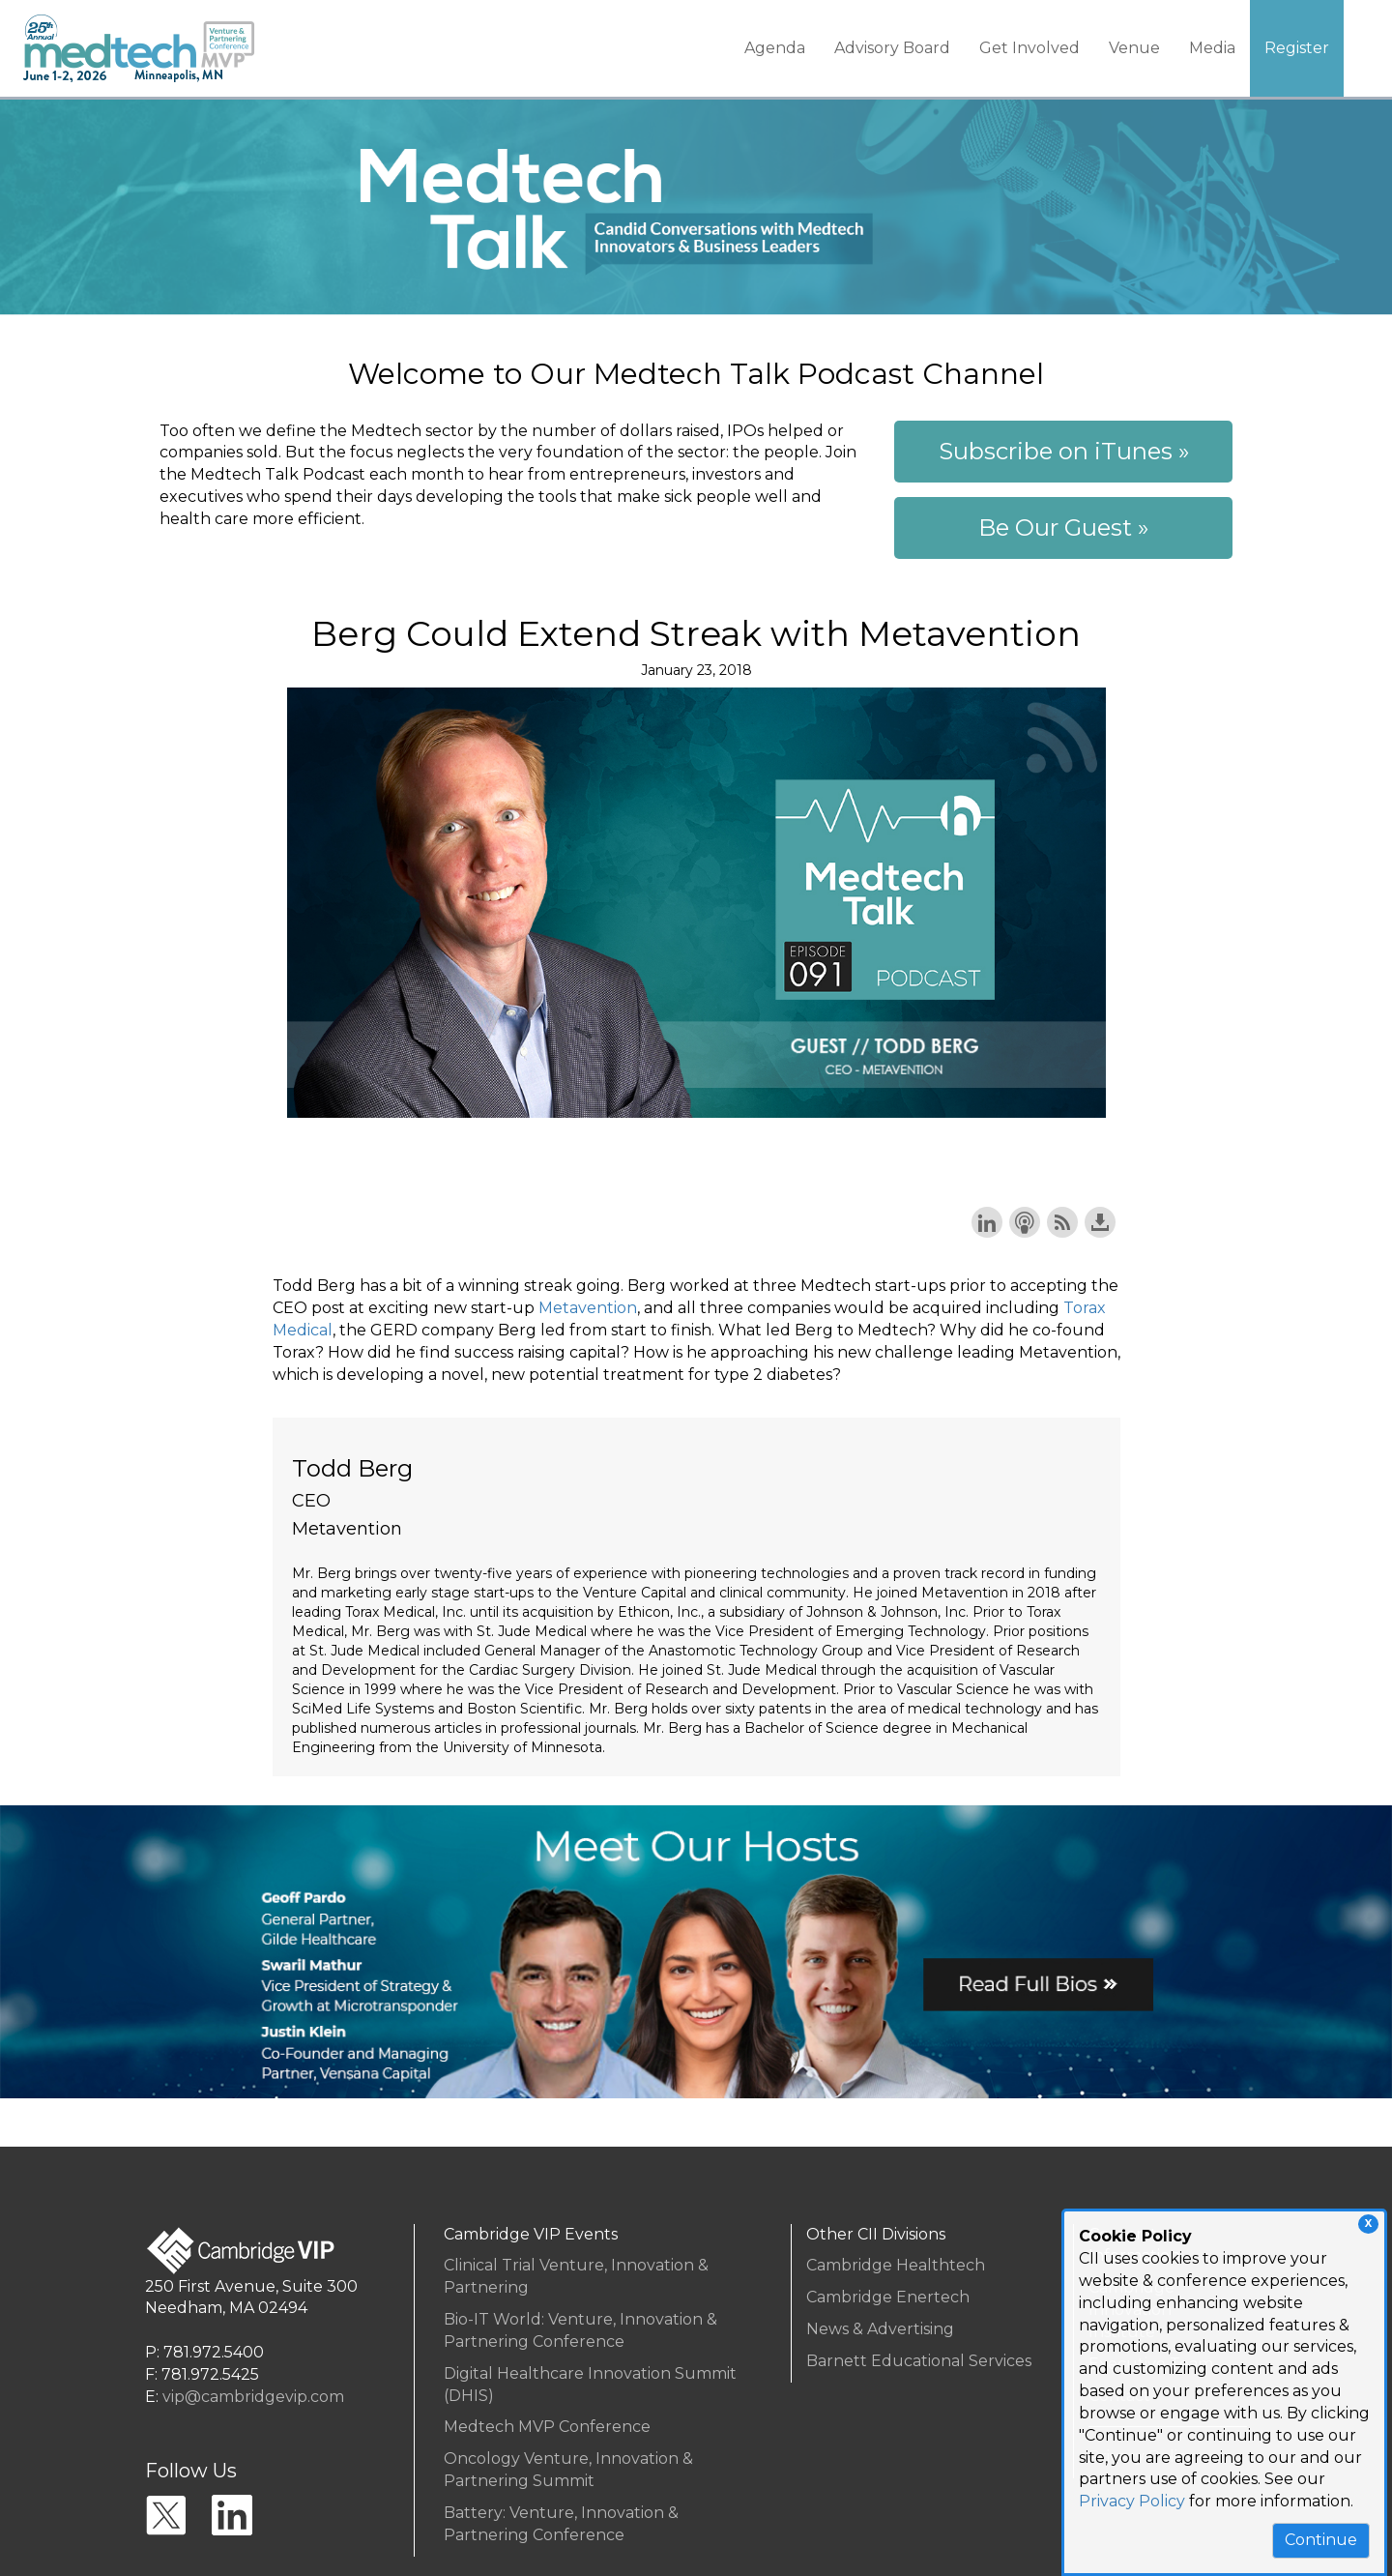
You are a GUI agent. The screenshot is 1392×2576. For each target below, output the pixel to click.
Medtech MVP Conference (547, 2426)
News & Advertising (880, 2329)
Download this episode (1100, 1222)
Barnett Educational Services (918, 2361)
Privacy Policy (1132, 2501)
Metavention (587, 1308)
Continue (1321, 2540)
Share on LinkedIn (987, 1222)
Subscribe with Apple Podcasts (1024, 1222)
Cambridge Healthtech (895, 2265)
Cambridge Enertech (888, 2297)
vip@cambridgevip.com (253, 2396)
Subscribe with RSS (1062, 1222)
